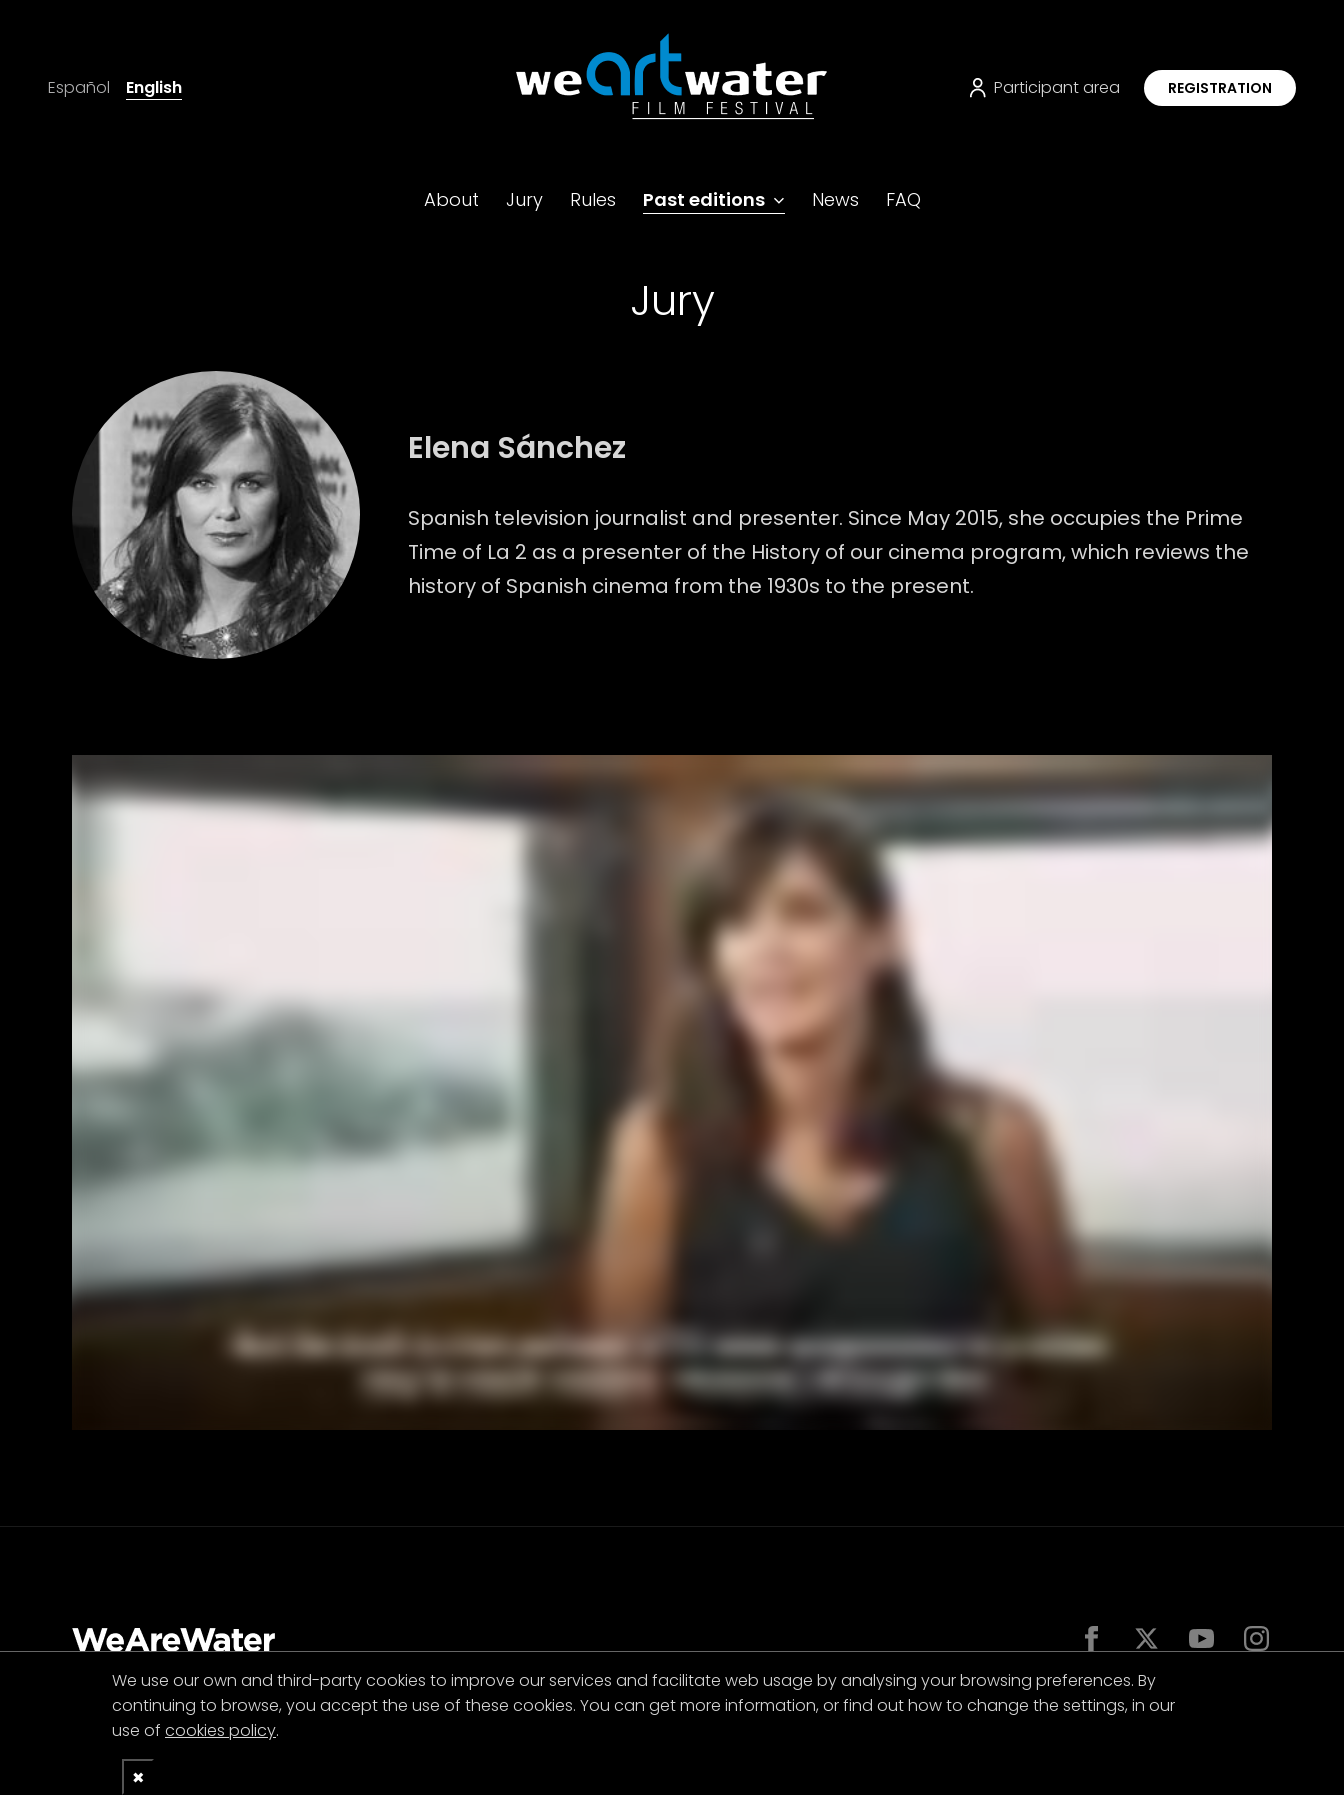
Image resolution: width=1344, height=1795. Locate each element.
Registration (1220, 88)
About (451, 199)
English (154, 87)
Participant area (1045, 87)
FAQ (903, 199)
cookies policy (220, 1730)
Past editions (704, 199)
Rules (593, 199)
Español (79, 87)
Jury (524, 199)
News (835, 199)
